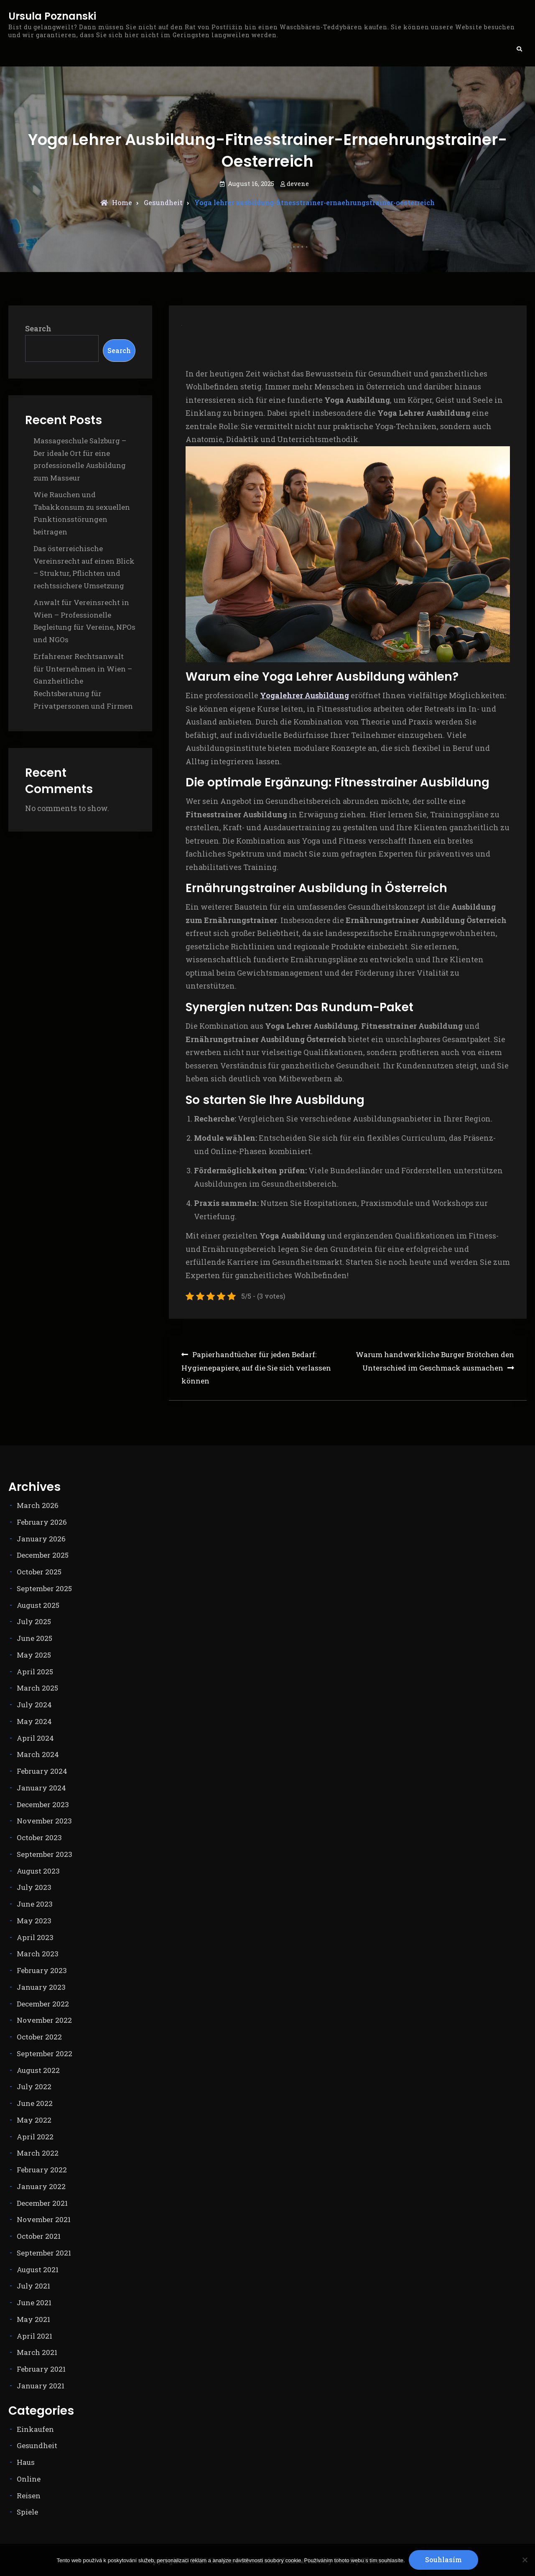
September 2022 (44, 2053)
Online (29, 2479)
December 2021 (42, 2203)
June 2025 (34, 1638)
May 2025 (34, 1655)
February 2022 (42, 2169)
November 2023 (44, 1821)
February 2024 (42, 1771)
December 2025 (43, 1555)
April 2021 (34, 2336)
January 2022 (41, 2186)
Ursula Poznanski (52, 16)
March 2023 (38, 1953)
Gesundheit (163, 202)
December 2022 (43, 2004)
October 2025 (39, 1572)
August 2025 (38, 1605)
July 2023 (34, 1887)
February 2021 (41, 2369)
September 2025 (44, 1588)
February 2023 (42, 1970)
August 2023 (38, 1871)
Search (38, 328)
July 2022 (34, 2086)
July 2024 (34, 1704)
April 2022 (35, 2136)
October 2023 (39, 1837)
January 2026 (41, 1539)
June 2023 (35, 1904)
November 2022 (44, 2020)
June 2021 (34, 2302)
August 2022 (38, 2070)
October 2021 (39, 2236)
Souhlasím (443, 2559)
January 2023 (41, 1987)
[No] (524, 2560)
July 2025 (34, 1621)
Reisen (29, 2495)
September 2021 (44, 2253)
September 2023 (44, 1854)
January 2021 (40, 2385)
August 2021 (38, 2269)
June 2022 (35, 2103)
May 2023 (34, 1920)
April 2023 (35, 1937)
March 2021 (37, 2352)
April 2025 (35, 1671)
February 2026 (42, 1522)
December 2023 (43, 1804)
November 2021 (44, 2219)
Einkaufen (35, 2429)
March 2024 (38, 1754)
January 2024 (41, 1788)
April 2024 (35, 1738)
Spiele (27, 2512)
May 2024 (34, 1721)
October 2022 (39, 2037)
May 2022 (34, 2120)
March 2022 (38, 2153)
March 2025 (37, 1688)
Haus (26, 2462)
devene (298, 183)
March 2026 (38, 1505)
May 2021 (33, 2319)
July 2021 (33, 2286)
